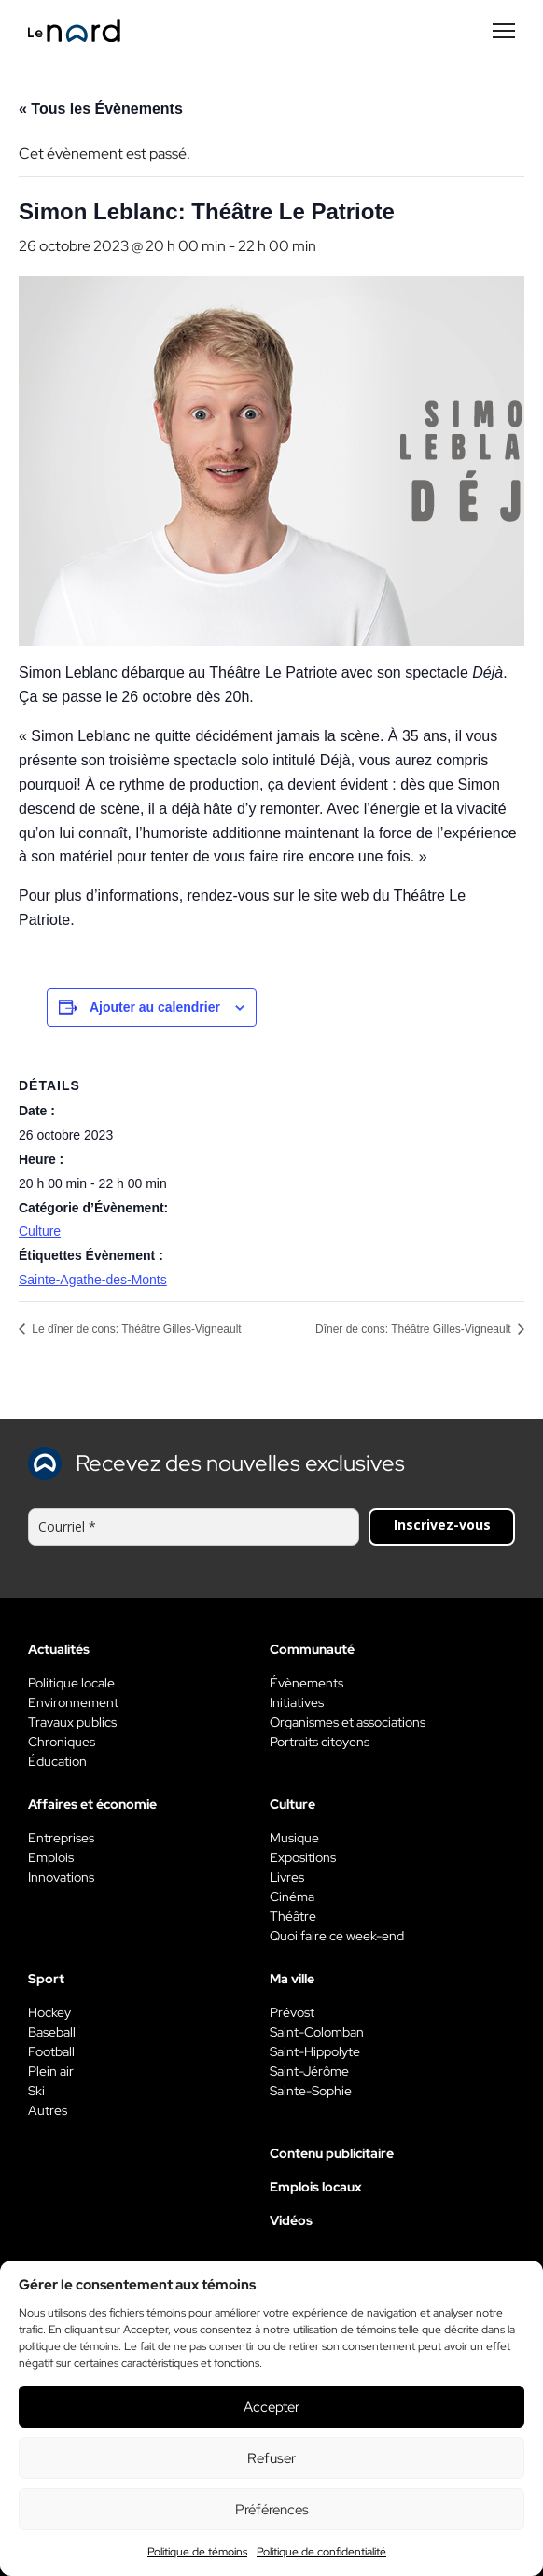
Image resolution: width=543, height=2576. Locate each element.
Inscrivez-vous (442, 1524)
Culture (40, 1231)
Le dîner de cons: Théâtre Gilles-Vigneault (135, 1329)
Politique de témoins (197, 2551)
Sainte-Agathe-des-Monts (93, 1279)
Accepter (271, 2407)
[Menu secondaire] (504, 30)
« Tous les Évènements (101, 109)
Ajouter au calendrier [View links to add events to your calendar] (155, 1007)
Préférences (272, 2509)
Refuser (271, 2458)
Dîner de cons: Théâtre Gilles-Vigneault (414, 1329)
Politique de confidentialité (321, 2551)
